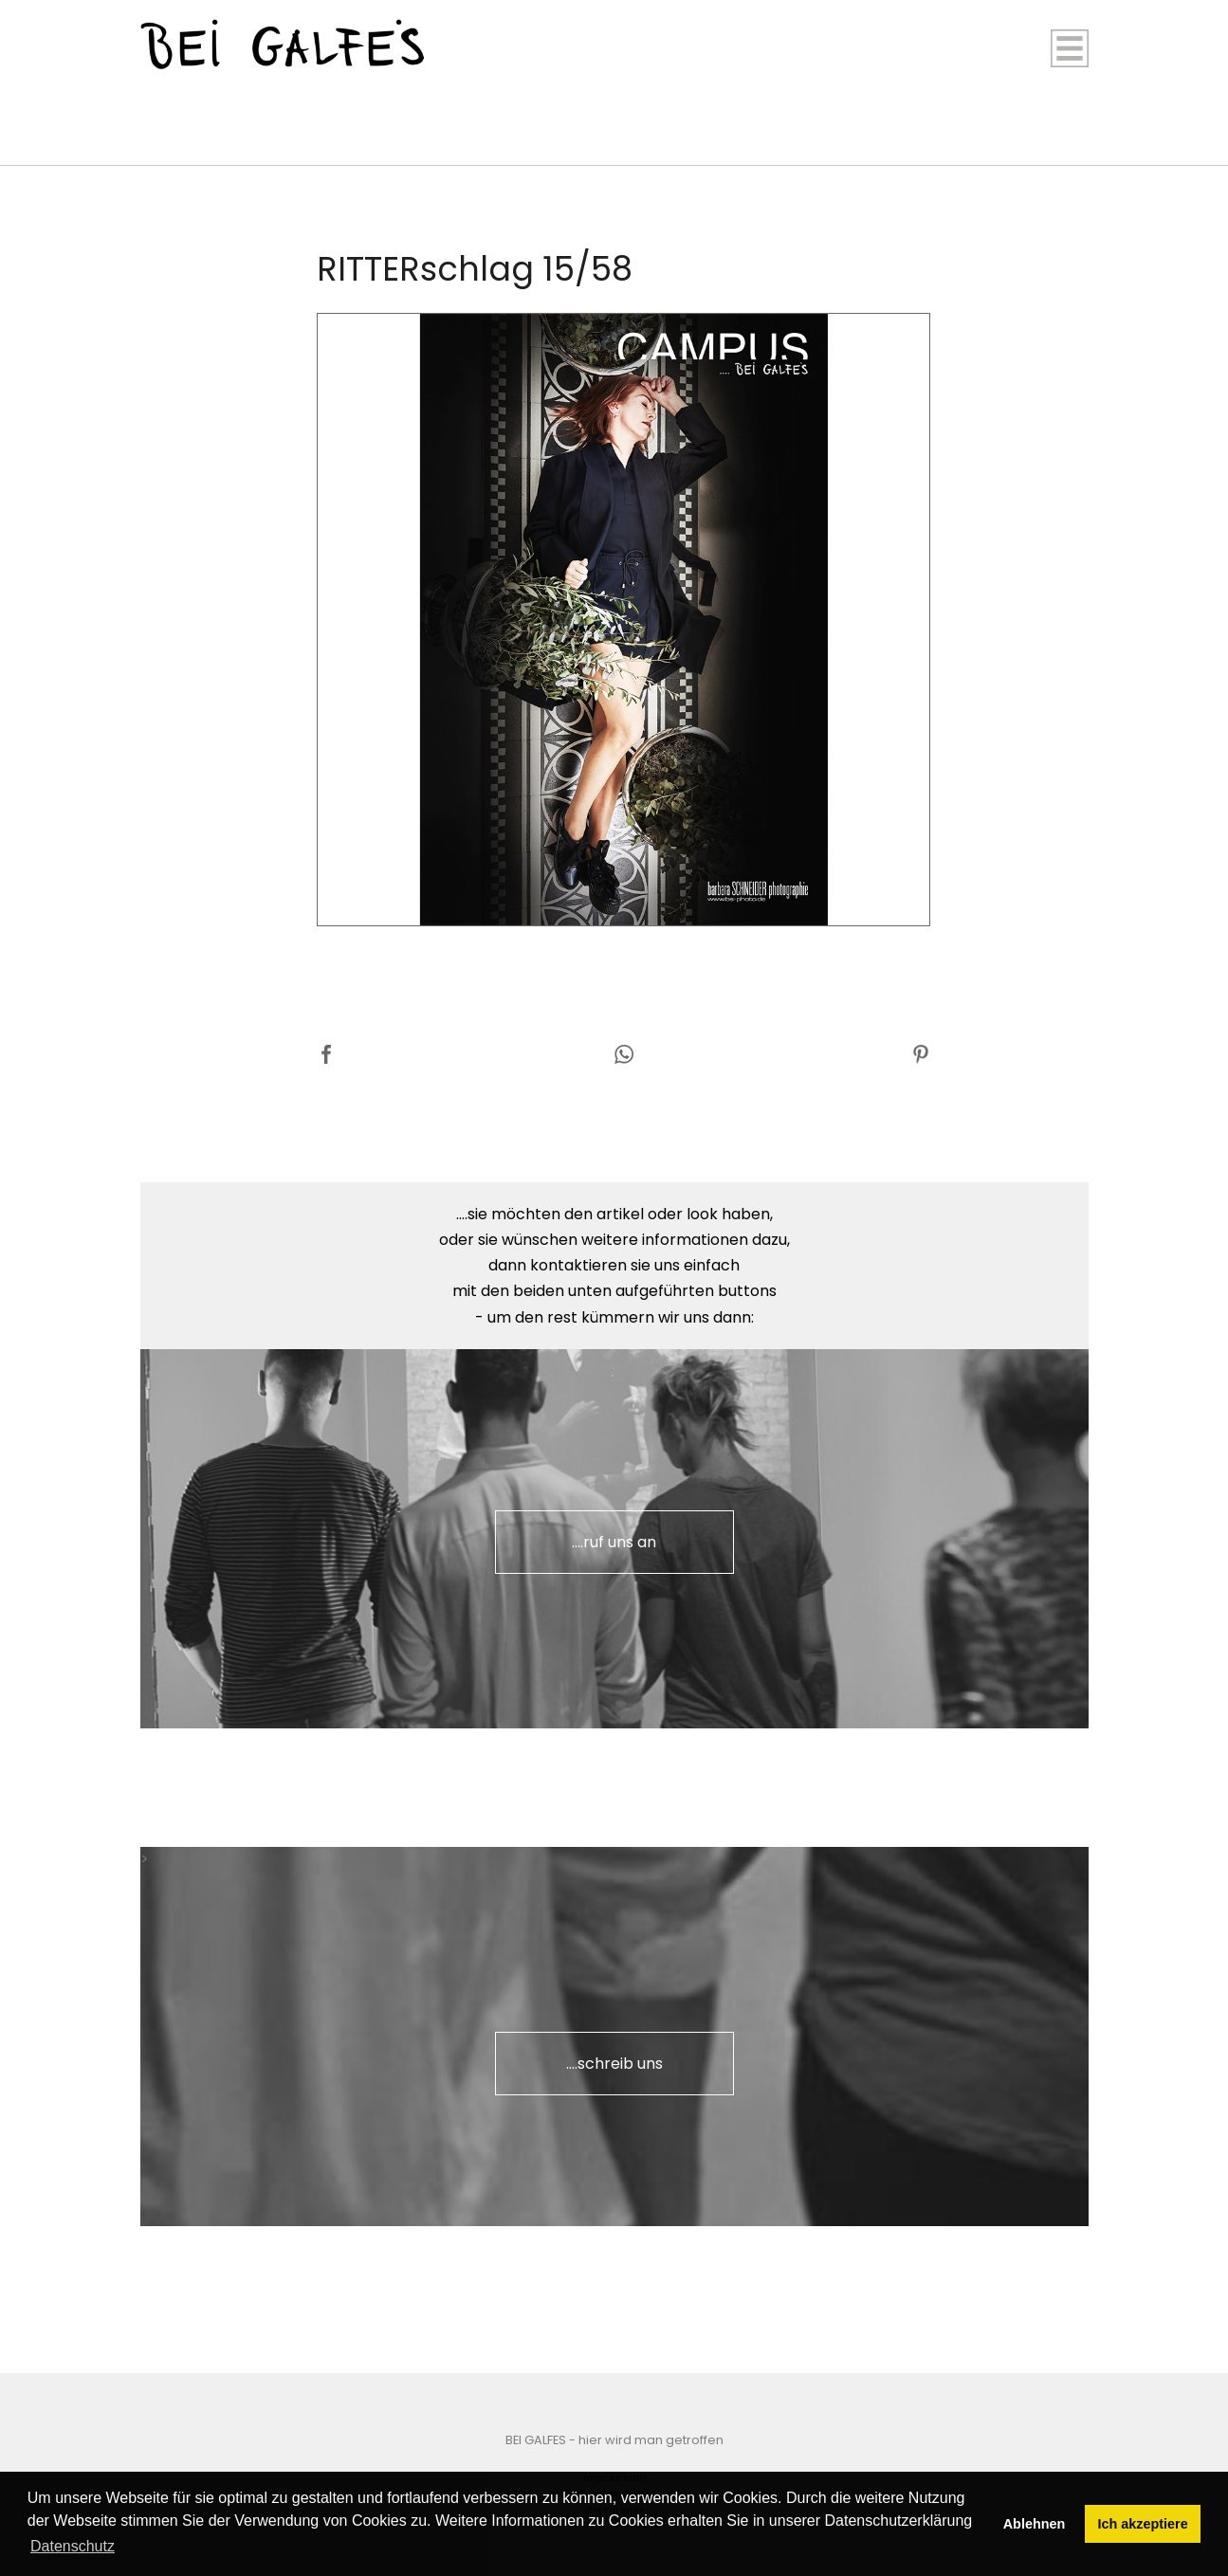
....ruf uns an (614, 1542)
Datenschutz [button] (72, 2546)
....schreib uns (614, 2063)
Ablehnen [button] (1034, 2523)
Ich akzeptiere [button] (1143, 2523)
